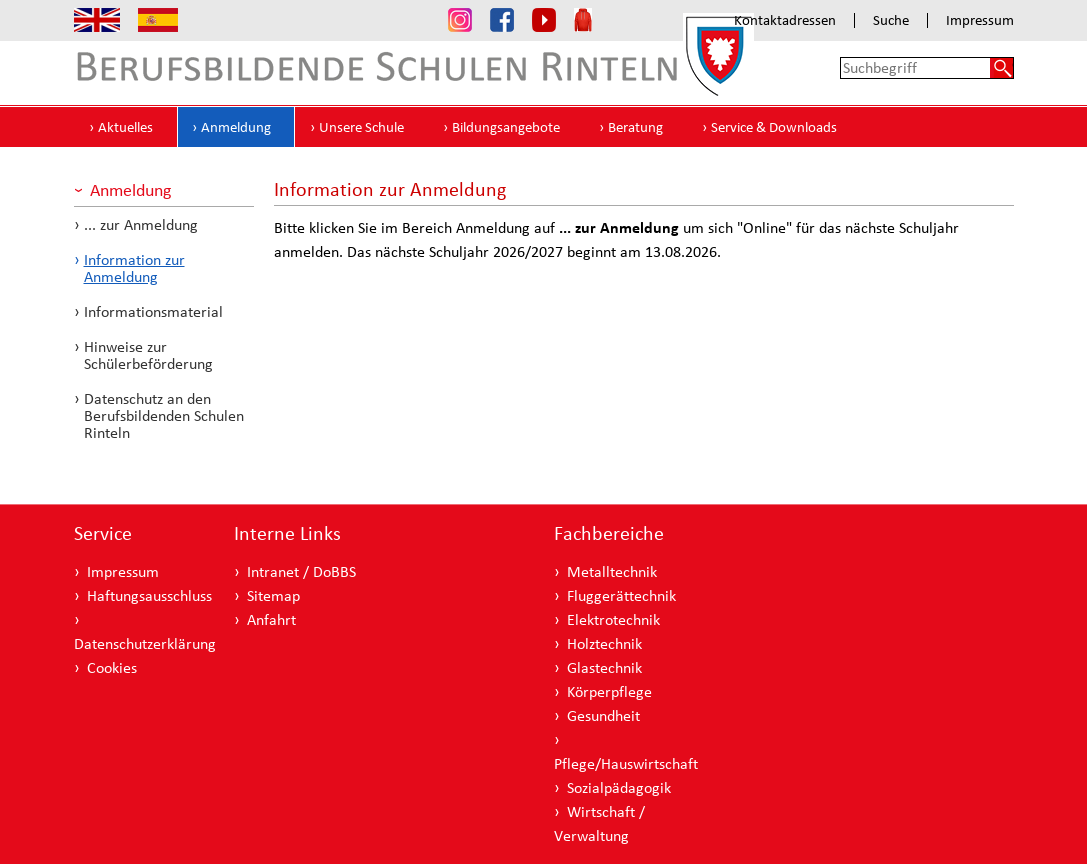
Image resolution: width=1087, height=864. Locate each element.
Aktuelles (125, 127)
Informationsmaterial (153, 311)
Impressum (980, 20)
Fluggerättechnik (621, 595)
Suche (891, 20)
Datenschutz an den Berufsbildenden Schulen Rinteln (164, 415)
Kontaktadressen (785, 20)
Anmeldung (236, 127)
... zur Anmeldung (141, 224)
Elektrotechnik (613, 619)
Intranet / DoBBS (301, 571)
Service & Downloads (774, 127)
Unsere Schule (361, 127)
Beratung (635, 127)
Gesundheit (603, 715)
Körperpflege (609, 691)
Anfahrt (271, 619)
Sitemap (273, 595)
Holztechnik (604, 643)
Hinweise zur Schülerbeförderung (148, 355)
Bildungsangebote (506, 127)
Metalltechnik (612, 571)
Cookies (112, 667)
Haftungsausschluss (149, 595)
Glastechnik (604, 667)
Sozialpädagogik (619, 787)
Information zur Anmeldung (134, 268)
